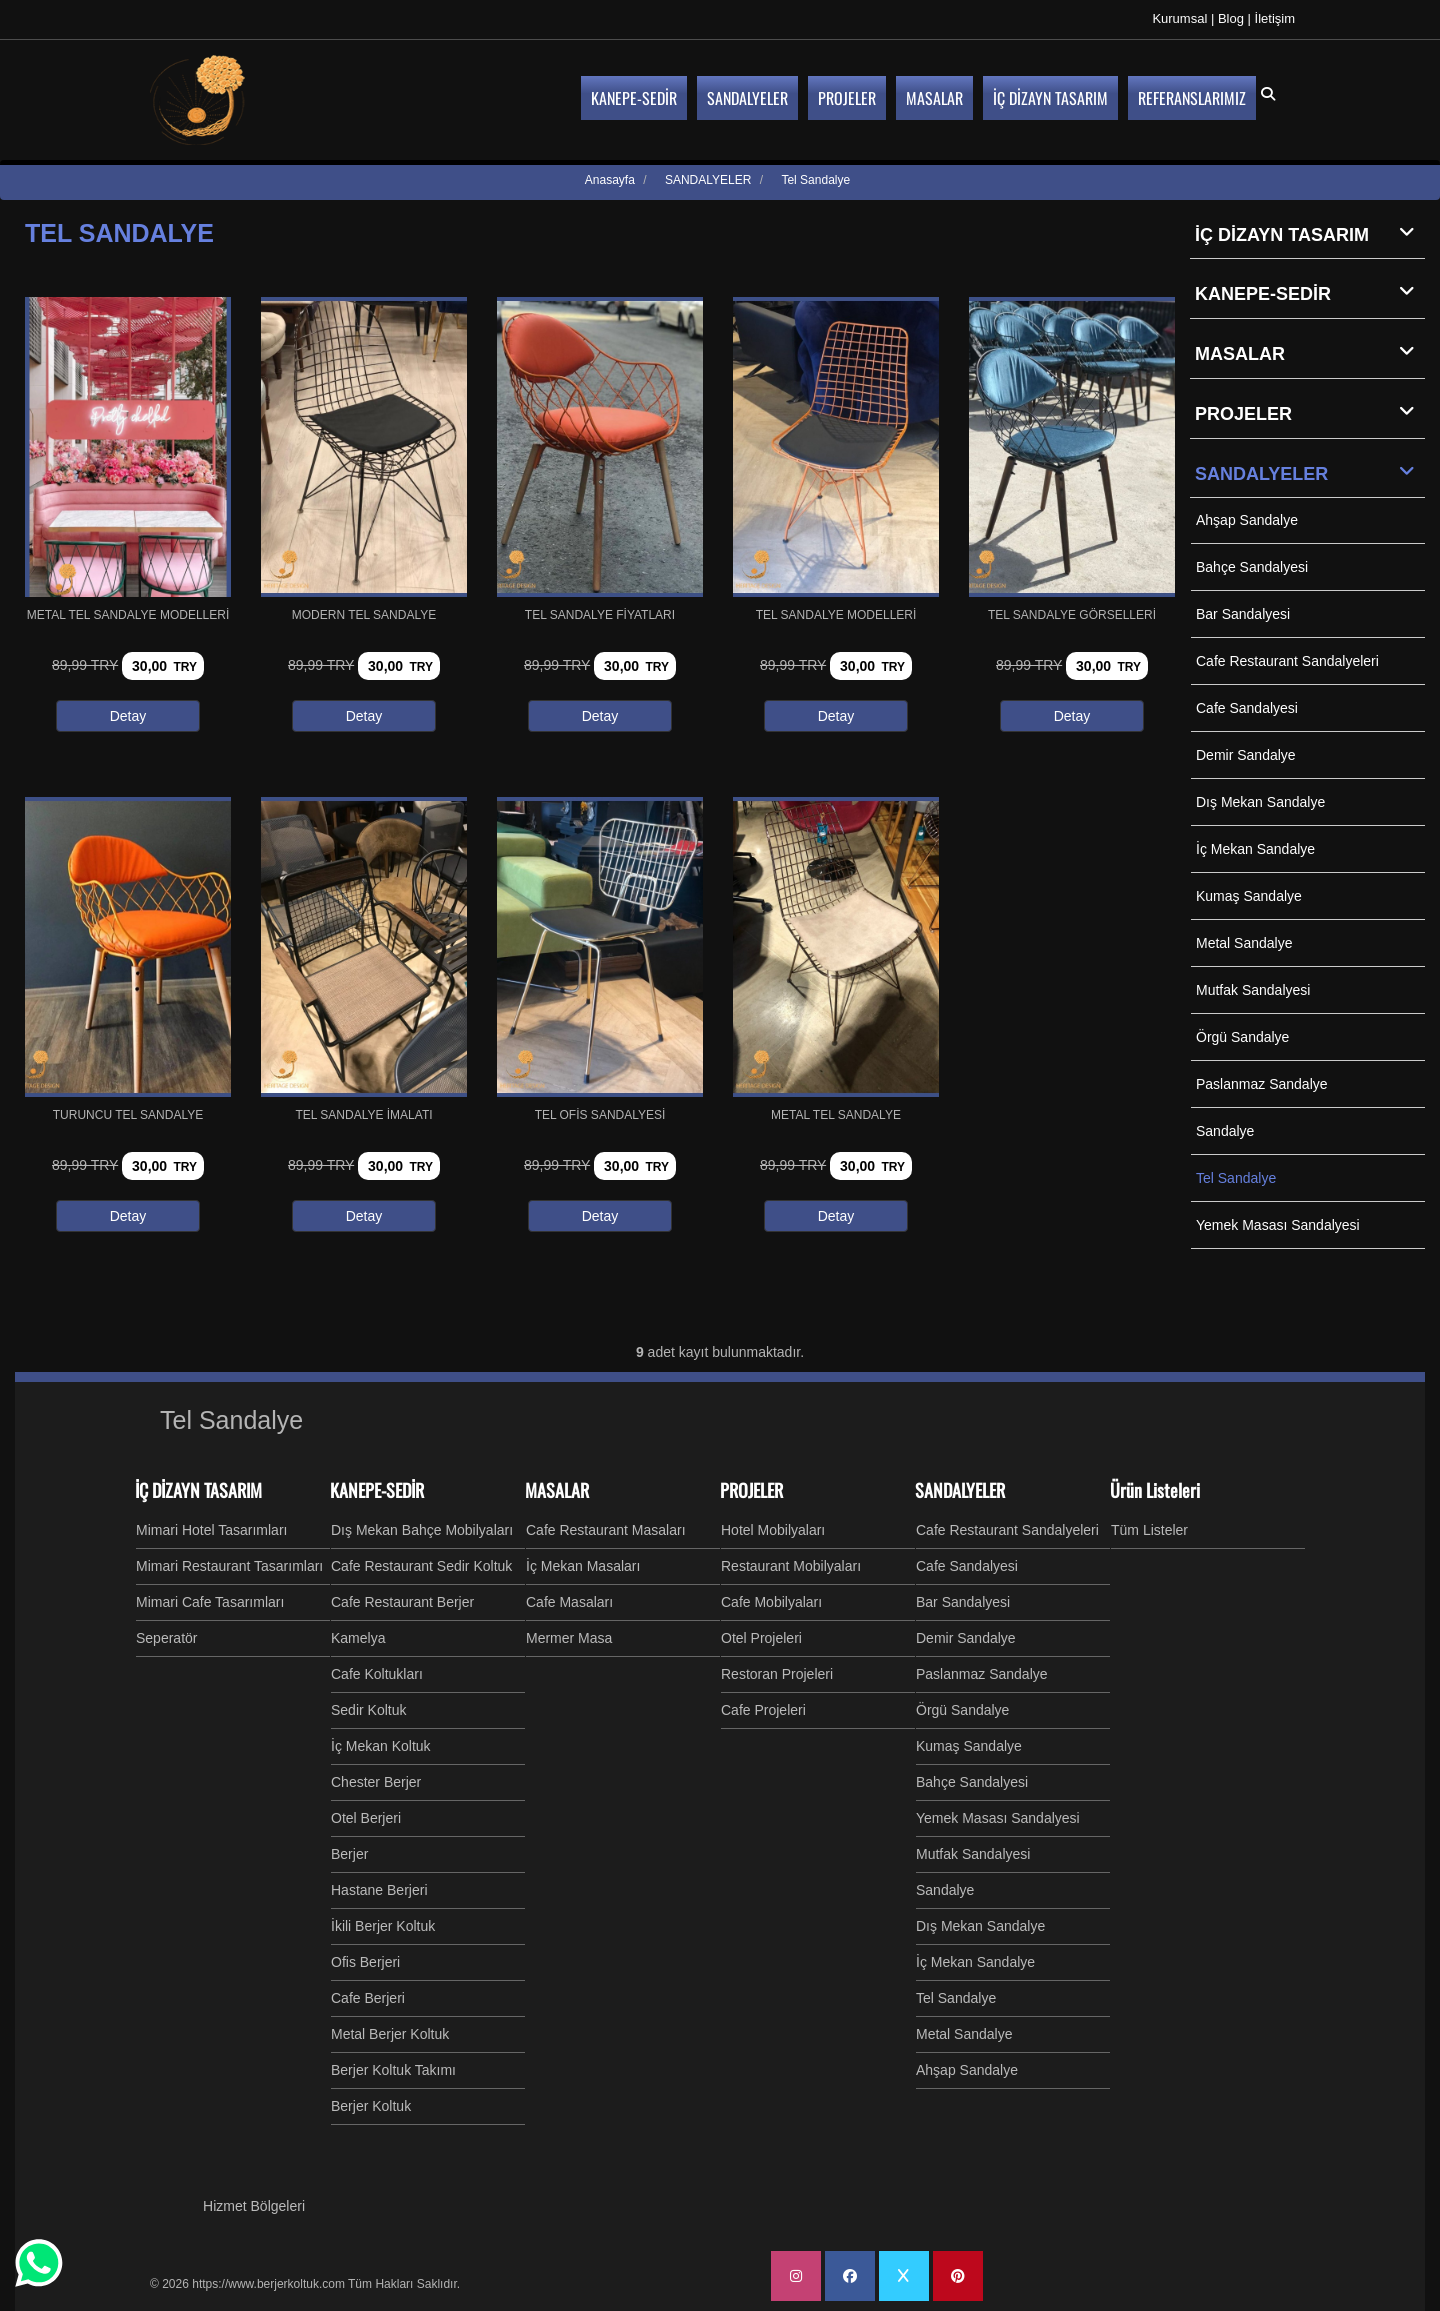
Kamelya (358, 1638)
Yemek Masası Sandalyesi (1278, 1225)
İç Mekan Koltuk (381, 1746)
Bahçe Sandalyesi (1252, 567)
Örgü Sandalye (1242, 1037)
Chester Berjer (376, 1782)
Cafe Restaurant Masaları (606, 1530)
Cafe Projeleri (763, 1710)
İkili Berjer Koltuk (383, 1926)
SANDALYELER (1310, 473)
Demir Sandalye (1246, 755)
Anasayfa (610, 180)
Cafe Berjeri (368, 1998)
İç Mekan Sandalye (1255, 849)
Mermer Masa (569, 1638)
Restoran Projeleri (777, 1674)
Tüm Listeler (1149, 1530)
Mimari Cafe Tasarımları (210, 1602)
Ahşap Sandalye (1247, 520)
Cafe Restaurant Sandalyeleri (1287, 661)
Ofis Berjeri (365, 1962)
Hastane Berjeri (379, 1890)
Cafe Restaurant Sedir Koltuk (421, 1566)
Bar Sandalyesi (1243, 614)
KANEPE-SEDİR (1310, 293)
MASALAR (1310, 353)
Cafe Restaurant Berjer (402, 1602)
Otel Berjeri (366, 1818)
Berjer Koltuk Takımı (393, 2070)
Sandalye (1225, 1131)
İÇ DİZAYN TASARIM (1310, 234)
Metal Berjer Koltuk (390, 2034)
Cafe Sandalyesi (1247, 708)
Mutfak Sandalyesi (1253, 990)
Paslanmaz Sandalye (1262, 1084)
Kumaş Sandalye (1249, 896)
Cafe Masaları (569, 1602)
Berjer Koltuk (371, 2106)
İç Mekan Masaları (583, 1566)
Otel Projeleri (761, 1638)
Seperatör (166, 1638)
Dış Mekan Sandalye (1260, 802)
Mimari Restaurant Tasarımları (229, 1566)
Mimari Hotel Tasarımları (211, 1530)
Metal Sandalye (1244, 943)
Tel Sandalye (1236, 1178)
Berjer (349, 1854)
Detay (128, 716)
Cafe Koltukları (377, 1674)
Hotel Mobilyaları (773, 1530)
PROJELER (1310, 413)
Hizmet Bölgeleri (254, 2206)
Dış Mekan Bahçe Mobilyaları (422, 1530)
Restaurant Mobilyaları (791, 1566)
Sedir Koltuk (368, 1710)
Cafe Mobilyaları (771, 1602)
